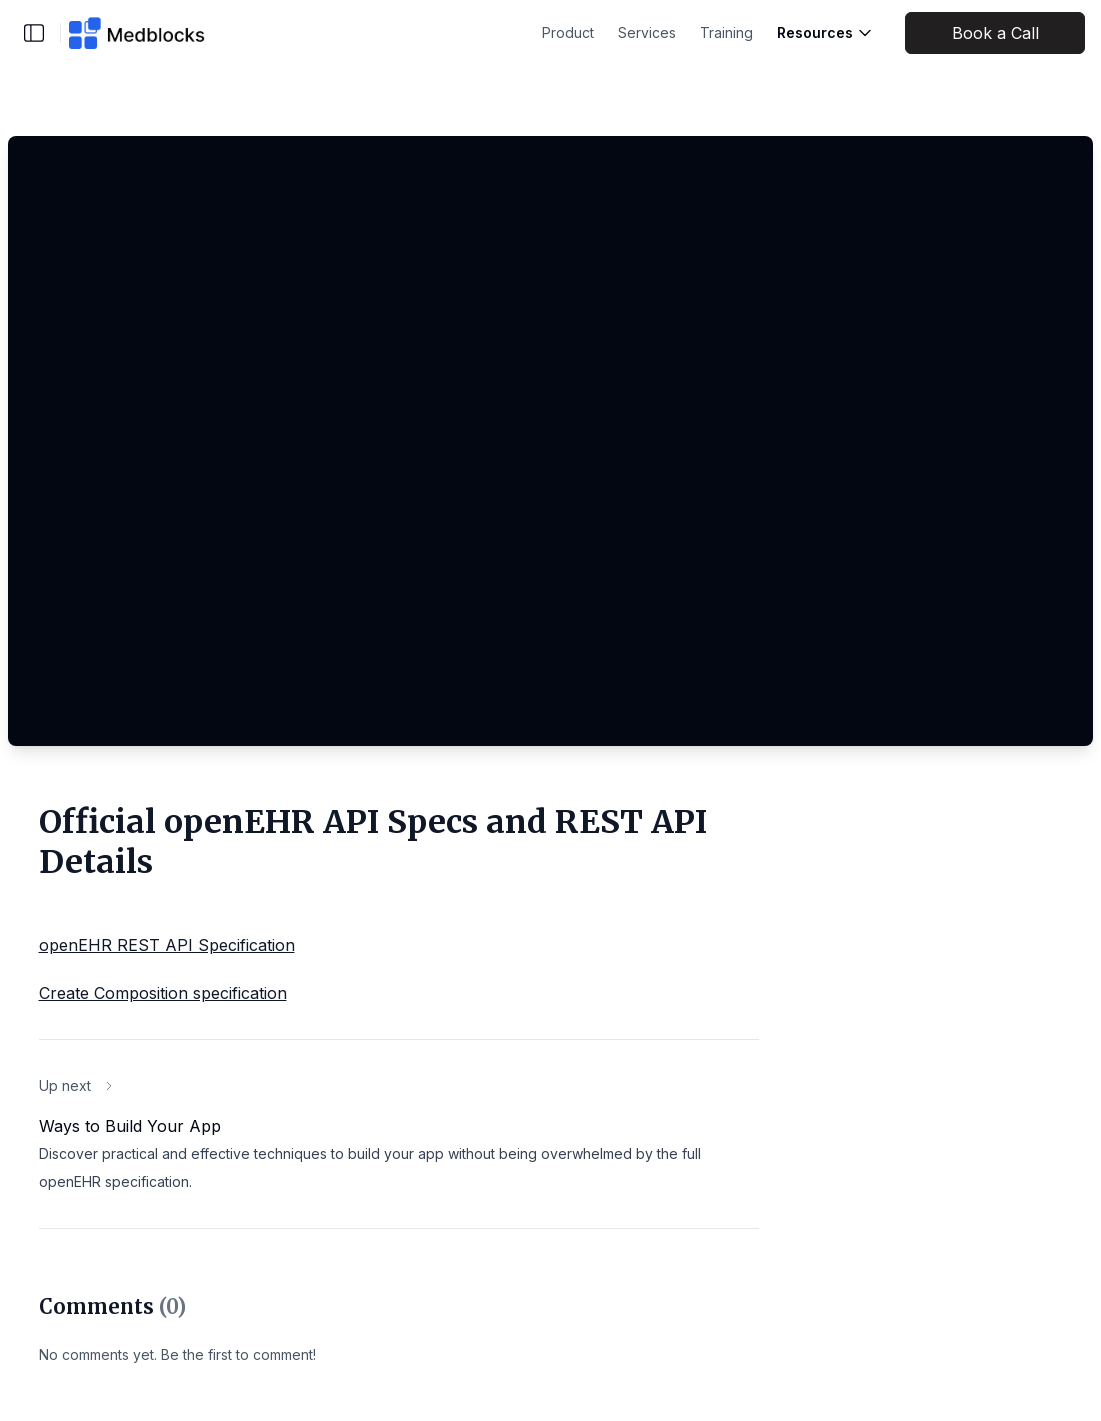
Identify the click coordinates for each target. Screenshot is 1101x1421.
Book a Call (995, 33)
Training (726, 32)
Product (568, 32)
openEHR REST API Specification (167, 945)
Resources (825, 32)
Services (647, 32)
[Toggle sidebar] (34, 33)
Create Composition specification (163, 993)
